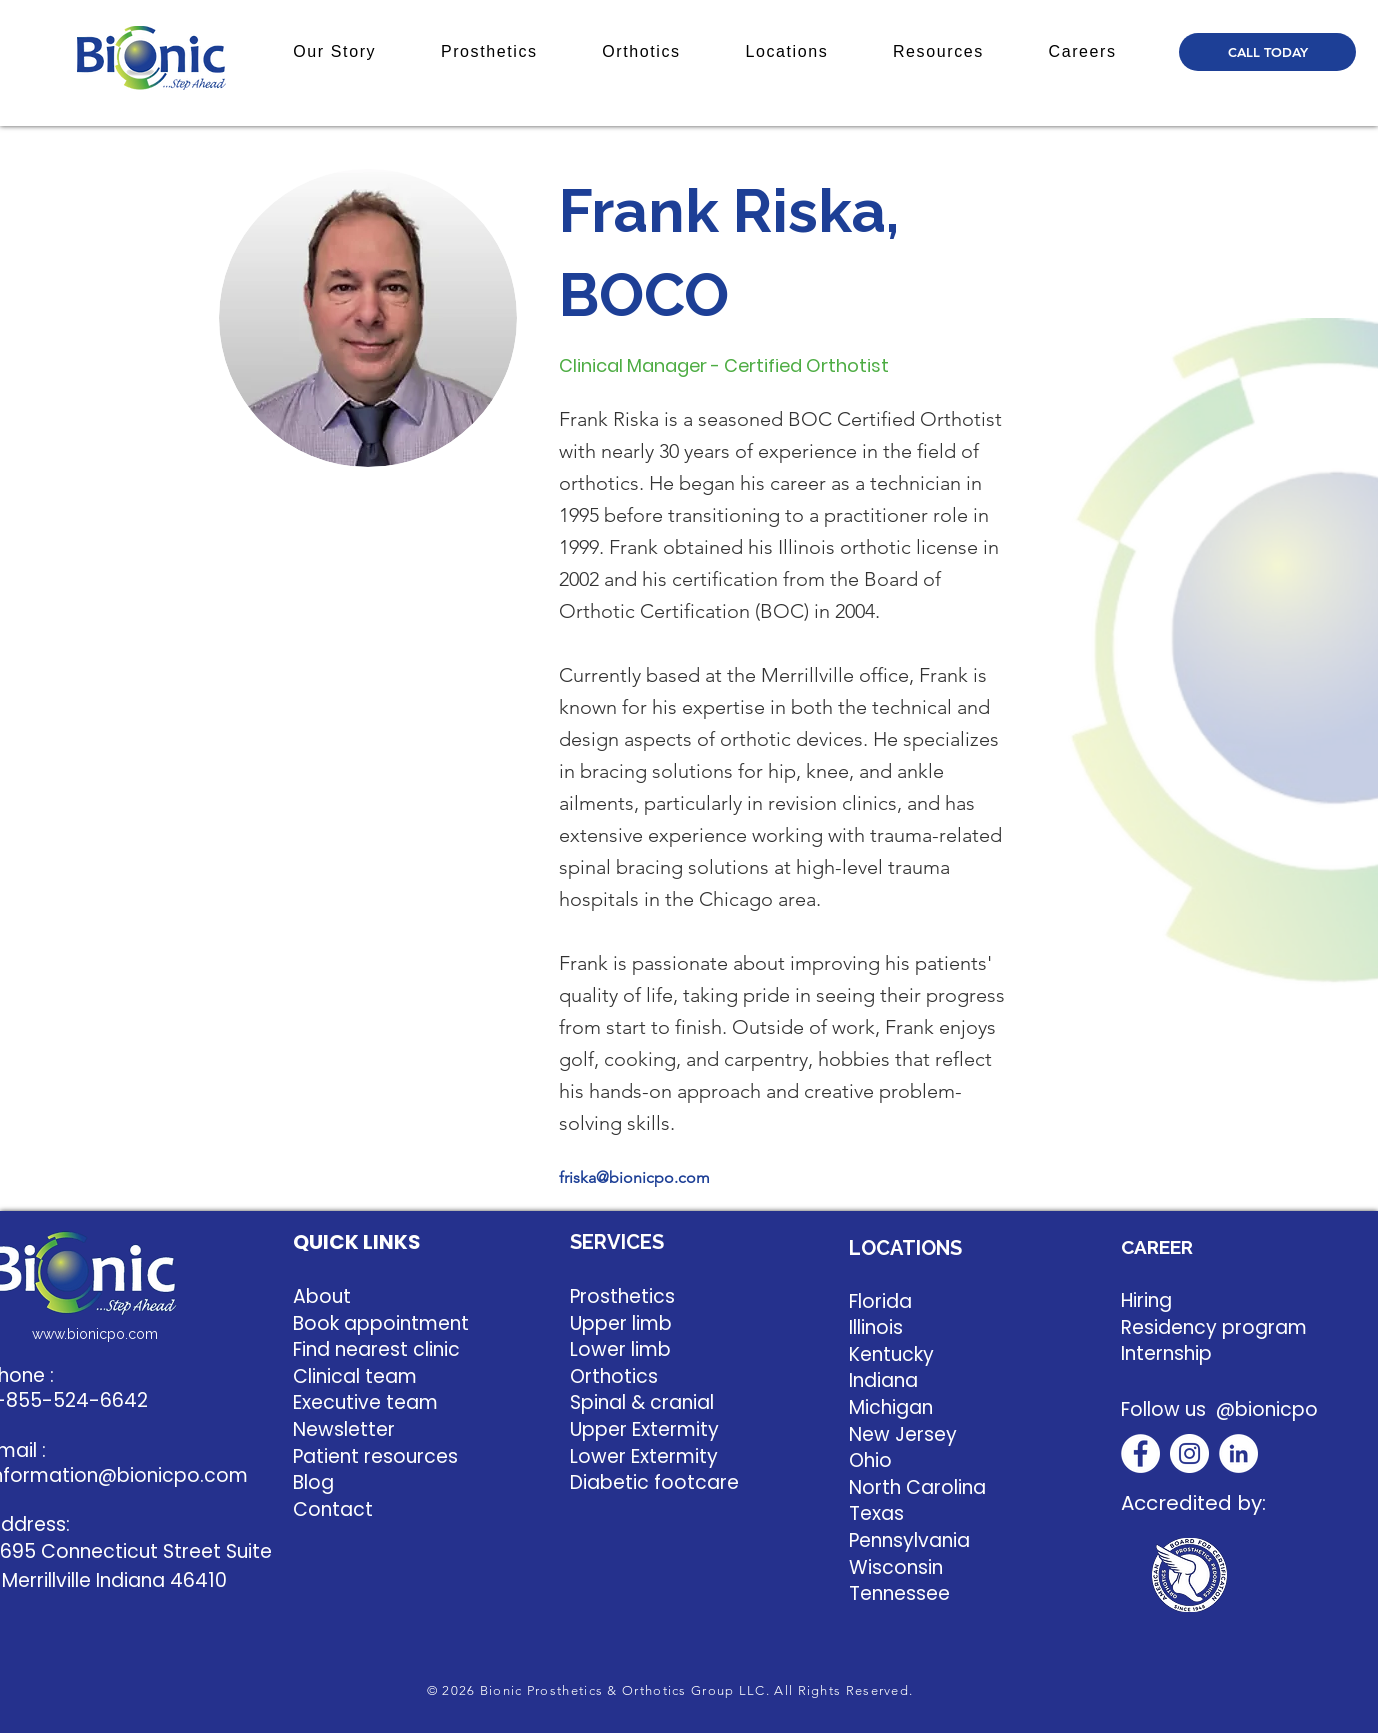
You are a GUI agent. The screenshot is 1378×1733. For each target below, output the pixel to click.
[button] (335, 52)
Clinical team (355, 1376)
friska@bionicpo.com (634, 1177)
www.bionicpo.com (95, 1334)
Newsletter (344, 1429)
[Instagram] (1189, 1453)
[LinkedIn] (1238, 1453)
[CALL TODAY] (1267, 52)
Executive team (365, 1402)
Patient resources (375, 1456)
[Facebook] (1140, 1453)
